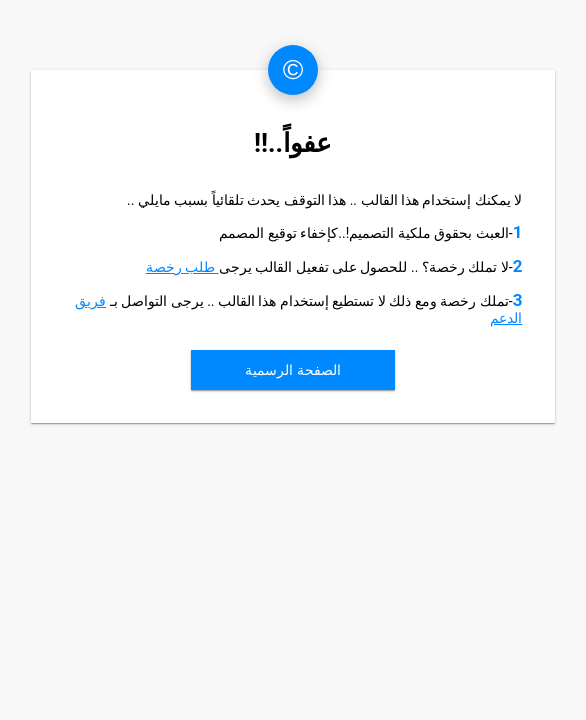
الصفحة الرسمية (292, 370)
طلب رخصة (182, 267)
